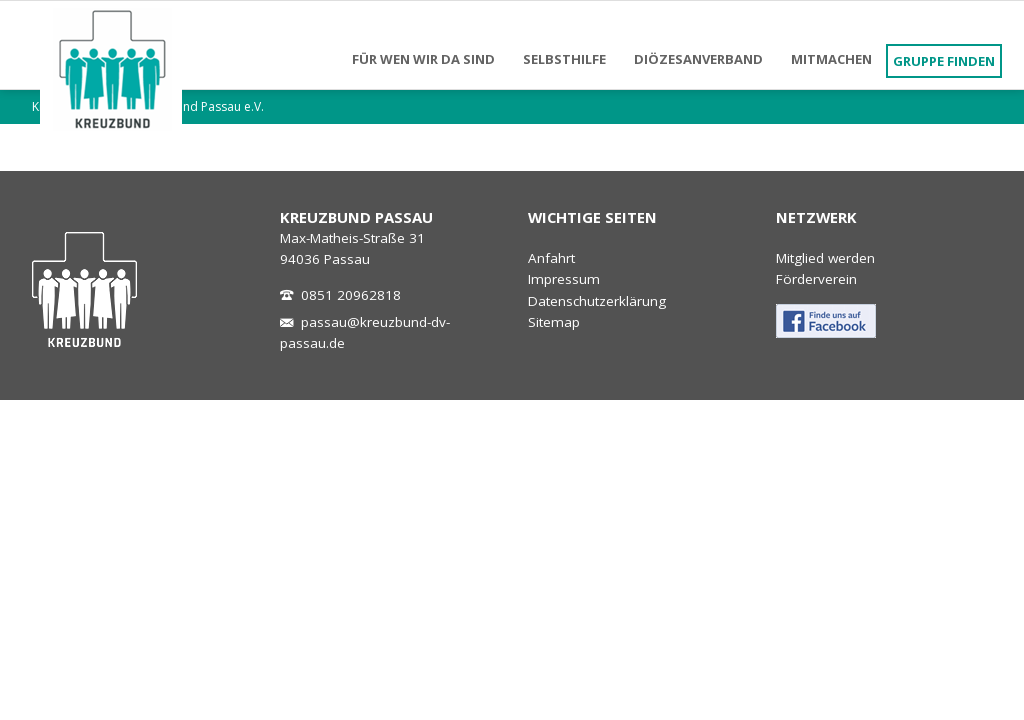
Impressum (564, 279)
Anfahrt (551, 258)
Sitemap (554, 322)
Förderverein (816, 279)
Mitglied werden (825, 258)
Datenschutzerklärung (597, 301)
